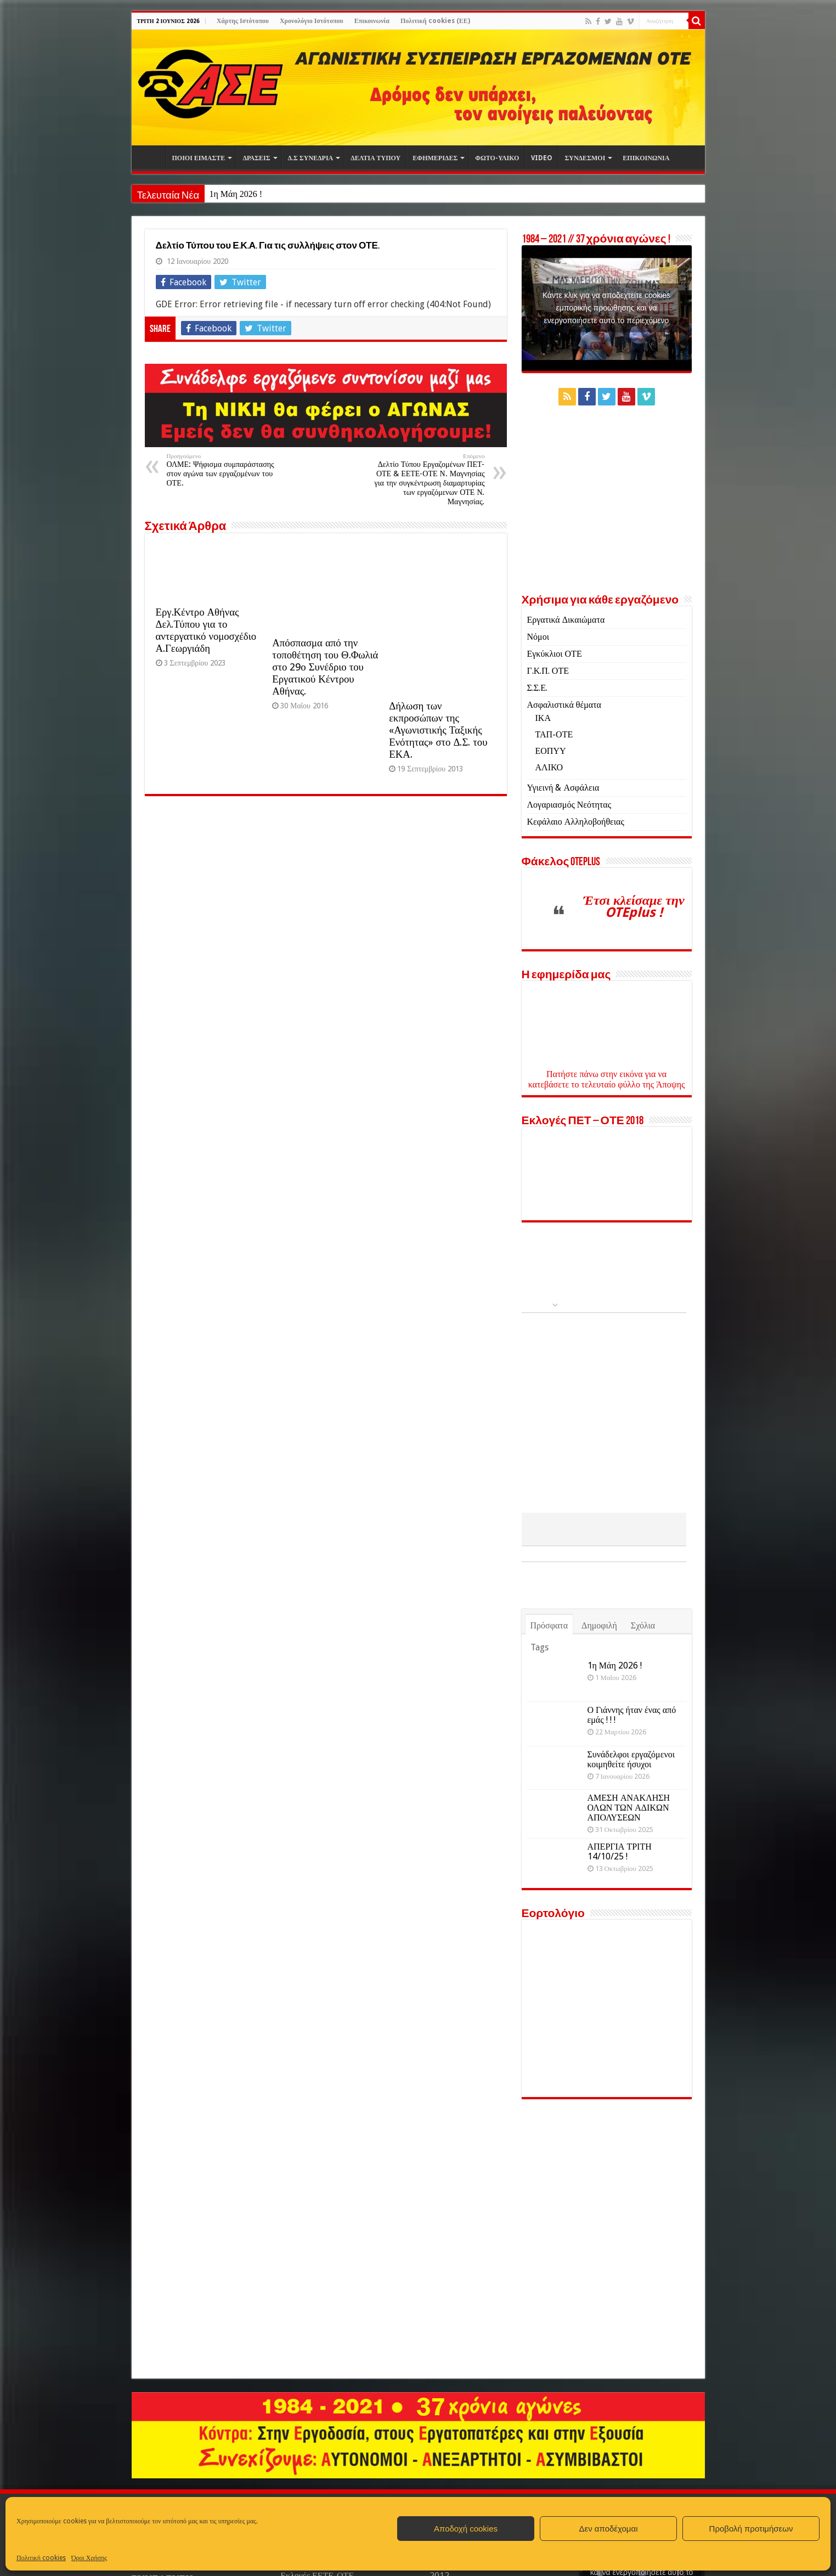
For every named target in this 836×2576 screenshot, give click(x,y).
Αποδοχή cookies (466, 2528)
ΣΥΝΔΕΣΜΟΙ (584, 158)
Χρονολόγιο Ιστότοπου (311, 21)
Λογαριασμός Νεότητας (569, 804)
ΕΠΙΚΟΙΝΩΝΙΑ (646, 158)
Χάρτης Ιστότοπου (243, 21)
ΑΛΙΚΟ (549, 767)
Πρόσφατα (549, 1625)
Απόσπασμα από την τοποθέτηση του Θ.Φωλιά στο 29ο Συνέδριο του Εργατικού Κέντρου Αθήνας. (325, 667)
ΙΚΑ (543, 718)
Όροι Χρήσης (89, 2558)
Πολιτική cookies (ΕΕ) (435, 21)
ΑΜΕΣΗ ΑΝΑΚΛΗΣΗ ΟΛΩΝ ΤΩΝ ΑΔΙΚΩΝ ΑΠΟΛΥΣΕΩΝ (629, 1808)
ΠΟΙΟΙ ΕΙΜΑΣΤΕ (198, 158)
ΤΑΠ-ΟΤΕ (554, 734)
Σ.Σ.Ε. (537, 688)
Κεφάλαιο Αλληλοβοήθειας (575, 821)
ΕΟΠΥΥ (550, 751)
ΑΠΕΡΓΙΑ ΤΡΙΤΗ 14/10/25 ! (620, 1851)
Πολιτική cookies (41, 2558)
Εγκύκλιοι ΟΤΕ (554, 654)
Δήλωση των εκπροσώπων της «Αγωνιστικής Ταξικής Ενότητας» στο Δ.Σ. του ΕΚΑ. (438, 730)
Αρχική (151, 156)
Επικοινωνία (371, 21)
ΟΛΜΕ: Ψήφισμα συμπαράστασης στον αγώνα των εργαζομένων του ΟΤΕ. (223, 470)
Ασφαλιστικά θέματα (564, 705)
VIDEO (541, 158)
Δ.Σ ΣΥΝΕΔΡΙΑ (311, 158)
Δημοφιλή (599, 1625)
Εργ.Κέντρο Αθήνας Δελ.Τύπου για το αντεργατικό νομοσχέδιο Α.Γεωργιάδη (206, 630)
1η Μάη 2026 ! (235, 194)
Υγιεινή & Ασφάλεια (563, 787)
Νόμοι (538, 637)
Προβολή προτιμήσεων (751, 2528)
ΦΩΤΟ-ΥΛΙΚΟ (497, 158)
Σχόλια (643, 1625)
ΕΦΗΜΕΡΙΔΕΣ (435, 158)
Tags (539, 1647)
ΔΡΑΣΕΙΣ (256, 158)
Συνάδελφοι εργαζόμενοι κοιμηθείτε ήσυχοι (631, 1759)
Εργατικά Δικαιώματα (566, 620)
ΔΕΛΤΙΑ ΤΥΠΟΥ (375, 158)
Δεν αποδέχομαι (608, 2528)
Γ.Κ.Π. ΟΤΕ (548, 671)
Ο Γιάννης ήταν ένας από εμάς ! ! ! (632, 1715)
